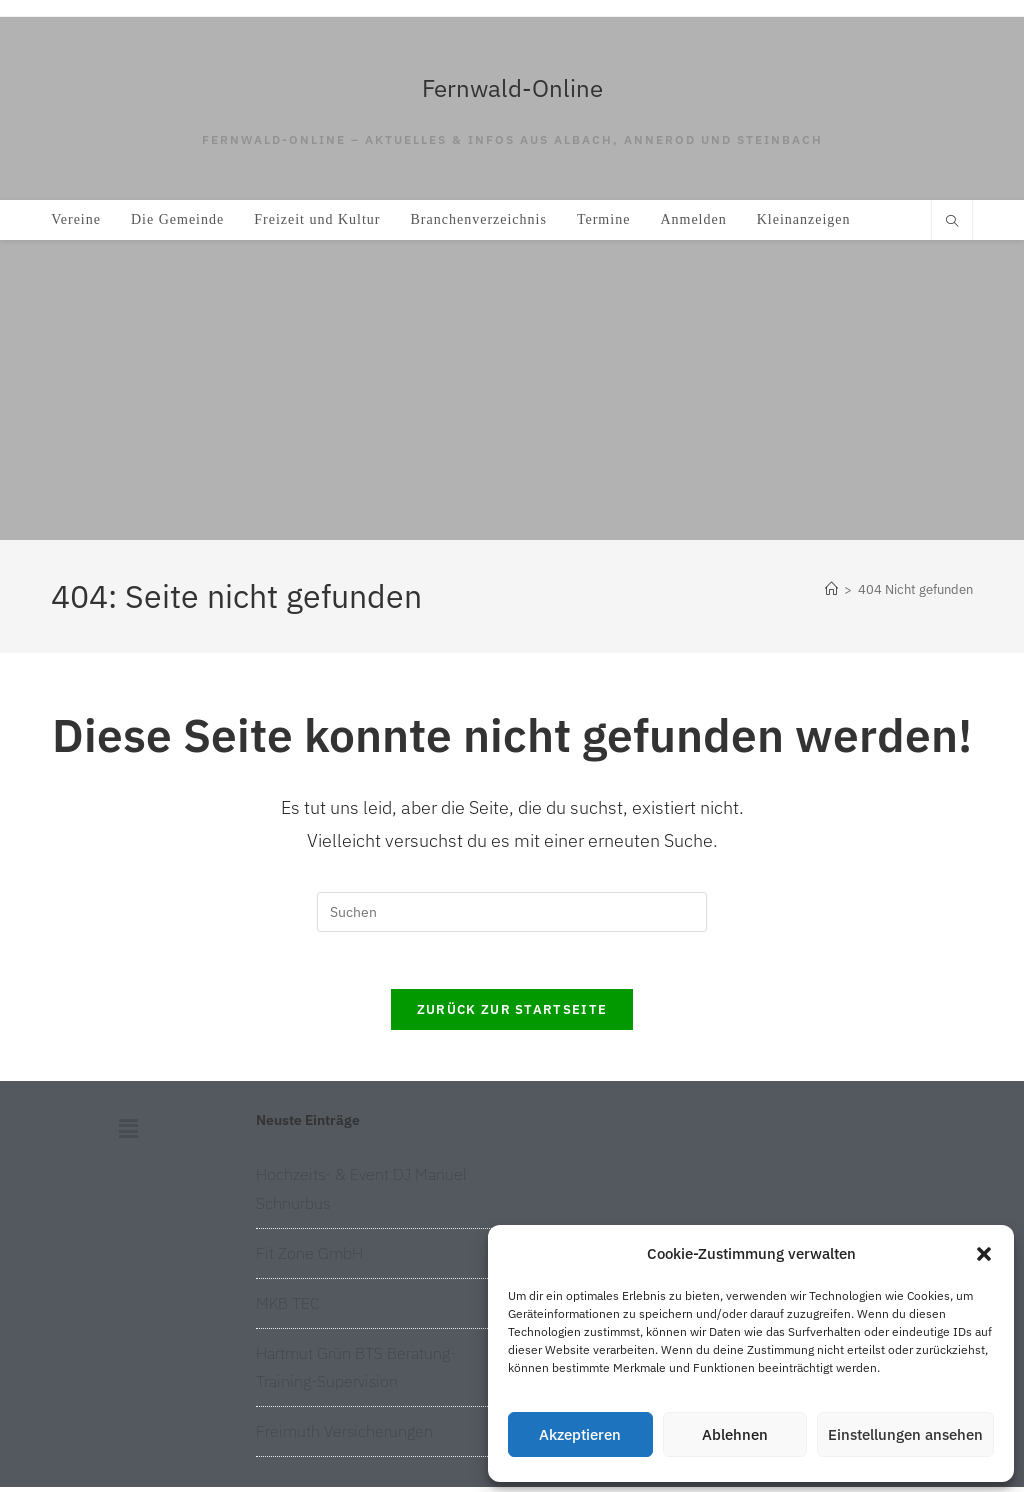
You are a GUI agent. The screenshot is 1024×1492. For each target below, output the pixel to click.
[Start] (831, 589)
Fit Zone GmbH (309, 1257)
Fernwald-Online (512, 88)
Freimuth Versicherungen (344, 1436)
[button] (984, 1254)
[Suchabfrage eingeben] (512, 912)
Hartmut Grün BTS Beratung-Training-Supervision (356, 1371)
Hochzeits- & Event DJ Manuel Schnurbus (361, 1193)
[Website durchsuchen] (952, 222)
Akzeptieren (580, 1434)
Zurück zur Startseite (512, 1013)
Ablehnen (735, 1434)
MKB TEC (288, 1307)
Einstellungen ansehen (905, 1434)
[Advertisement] (512, 390)
